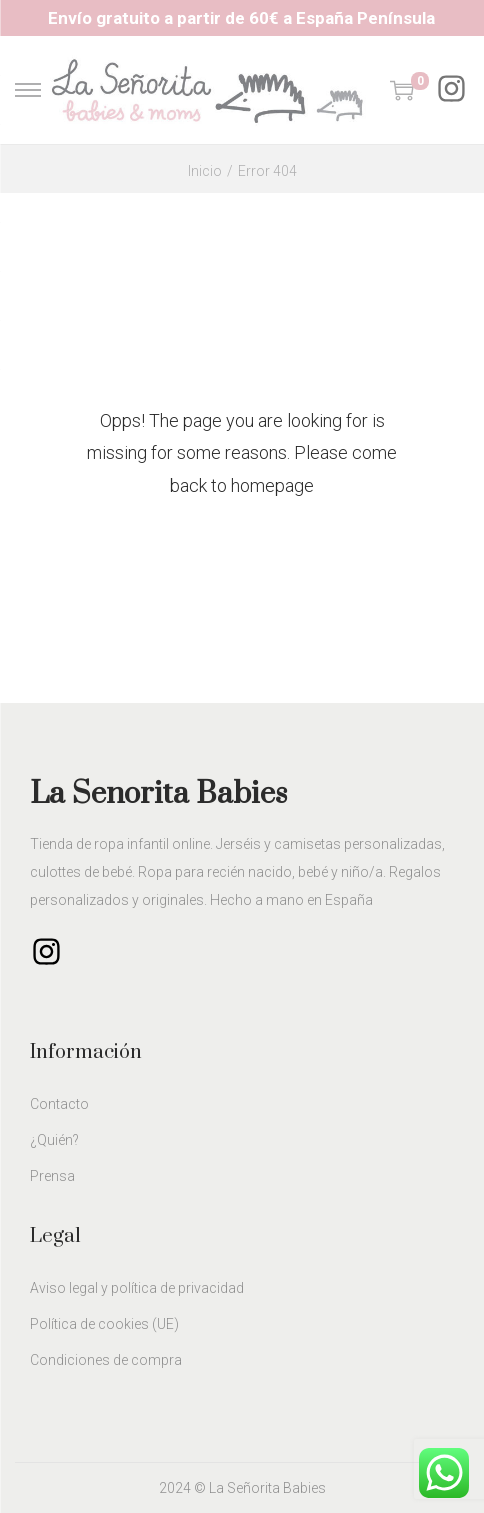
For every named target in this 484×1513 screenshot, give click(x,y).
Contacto (59, 1104)
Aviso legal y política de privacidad (137, 1288)
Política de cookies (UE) (104, 1324)
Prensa (52, 1176)
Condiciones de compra (106, 1360)
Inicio (205, 171)
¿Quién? (54, 1140)
